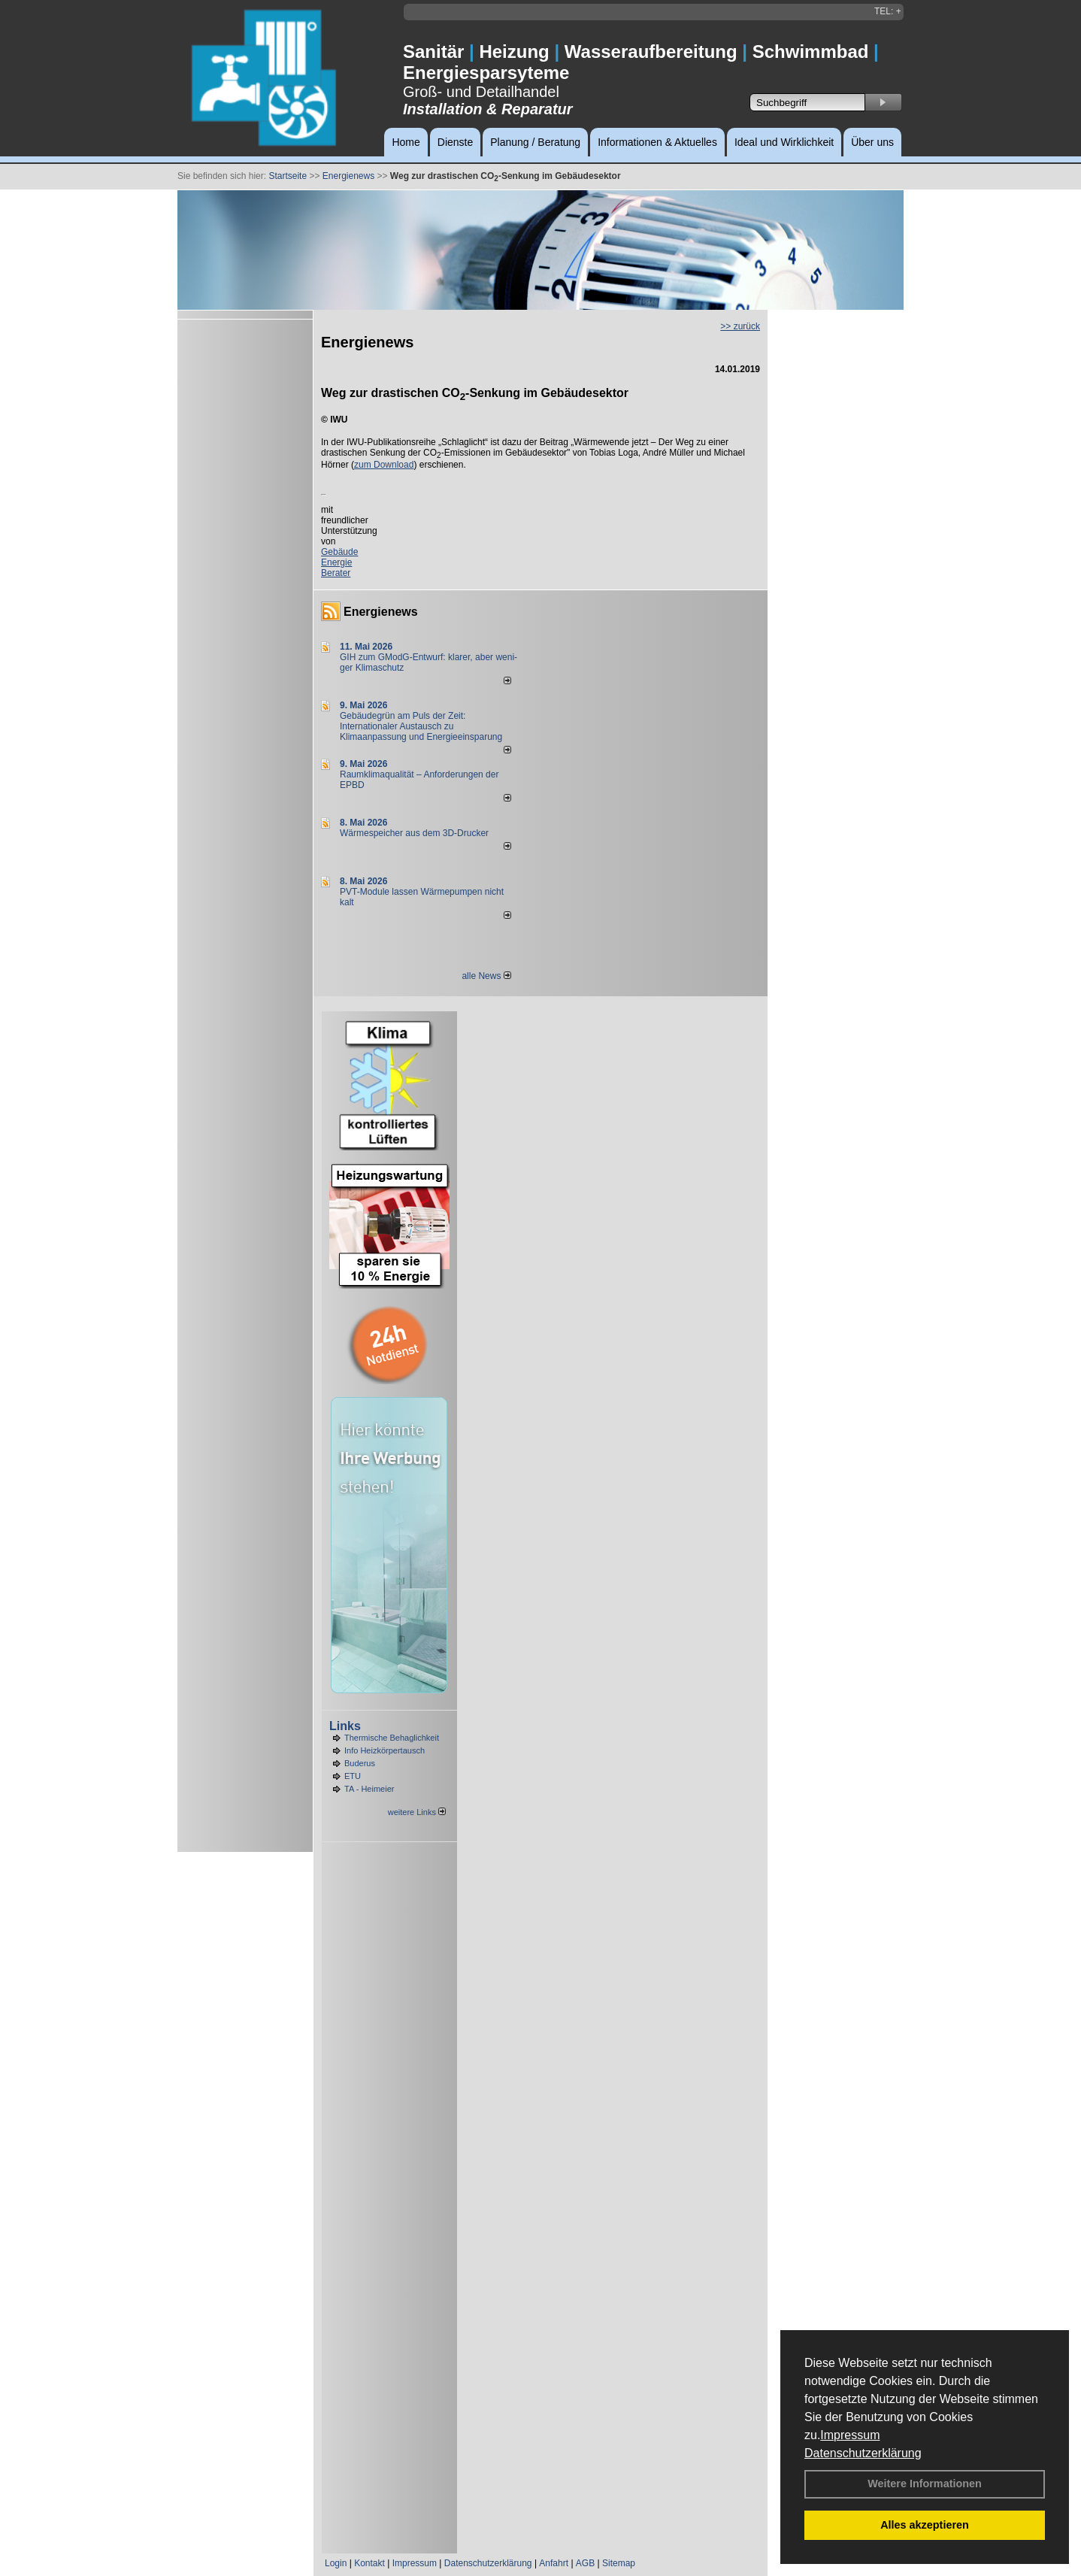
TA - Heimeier (369, 1788)
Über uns (872, 142)
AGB (585, 2563)
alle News (486, 976)
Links (345, 1726)
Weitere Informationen (925, 2484)
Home (405, 142)
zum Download (383, 464)
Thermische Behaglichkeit (391, 1737)
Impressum (850, 2435)
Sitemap (618, 2563)
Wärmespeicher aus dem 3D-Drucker (414, 833)
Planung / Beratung (535, 142)
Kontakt (369, 2563)
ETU (352, 1775)
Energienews (381, 611)
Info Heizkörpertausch (384, 1750)
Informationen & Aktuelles (657, 142)
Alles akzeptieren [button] (924, 2525)
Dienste (455, 142)
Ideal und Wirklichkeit (784, 142)
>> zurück (740, 326)
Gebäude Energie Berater (339, 562)
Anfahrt (553, 2563)
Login (336, 2563)
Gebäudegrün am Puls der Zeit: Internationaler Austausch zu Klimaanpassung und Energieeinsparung (421, 726)
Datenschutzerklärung (863, 2453)
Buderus (359, 1763)
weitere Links (417, 1812)
